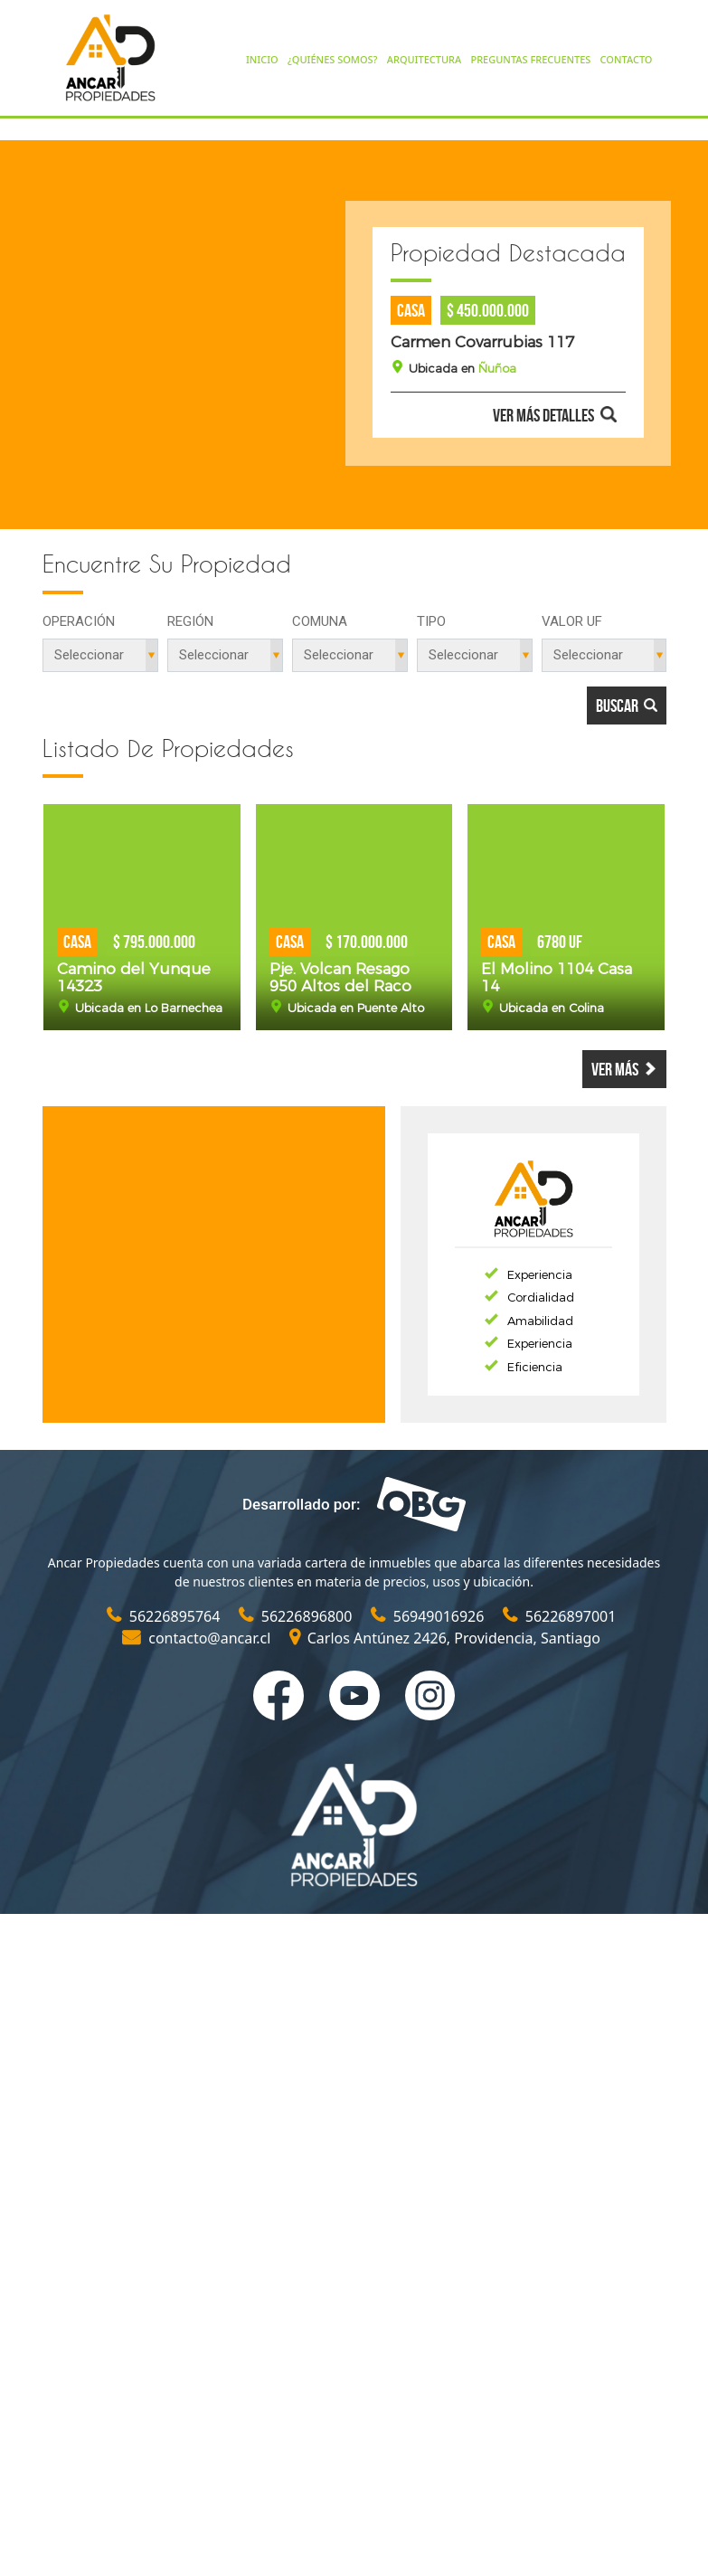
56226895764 (165, 1616)
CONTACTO (626, 59)
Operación (78, 621)
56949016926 (429, 1616)
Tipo (431, 621)
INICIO (262, 59)
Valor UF (572, 621)
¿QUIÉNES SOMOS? (333, 59)
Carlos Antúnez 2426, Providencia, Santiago (444, 1638)
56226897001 (560, 1616)
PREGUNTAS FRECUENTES (530, 59)
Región (190, 621)
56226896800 (297, 1616)
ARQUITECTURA (424, 59)
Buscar (626, 705)
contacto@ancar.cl (198, 1638)
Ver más (624, 1069)
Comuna (319, 621)
